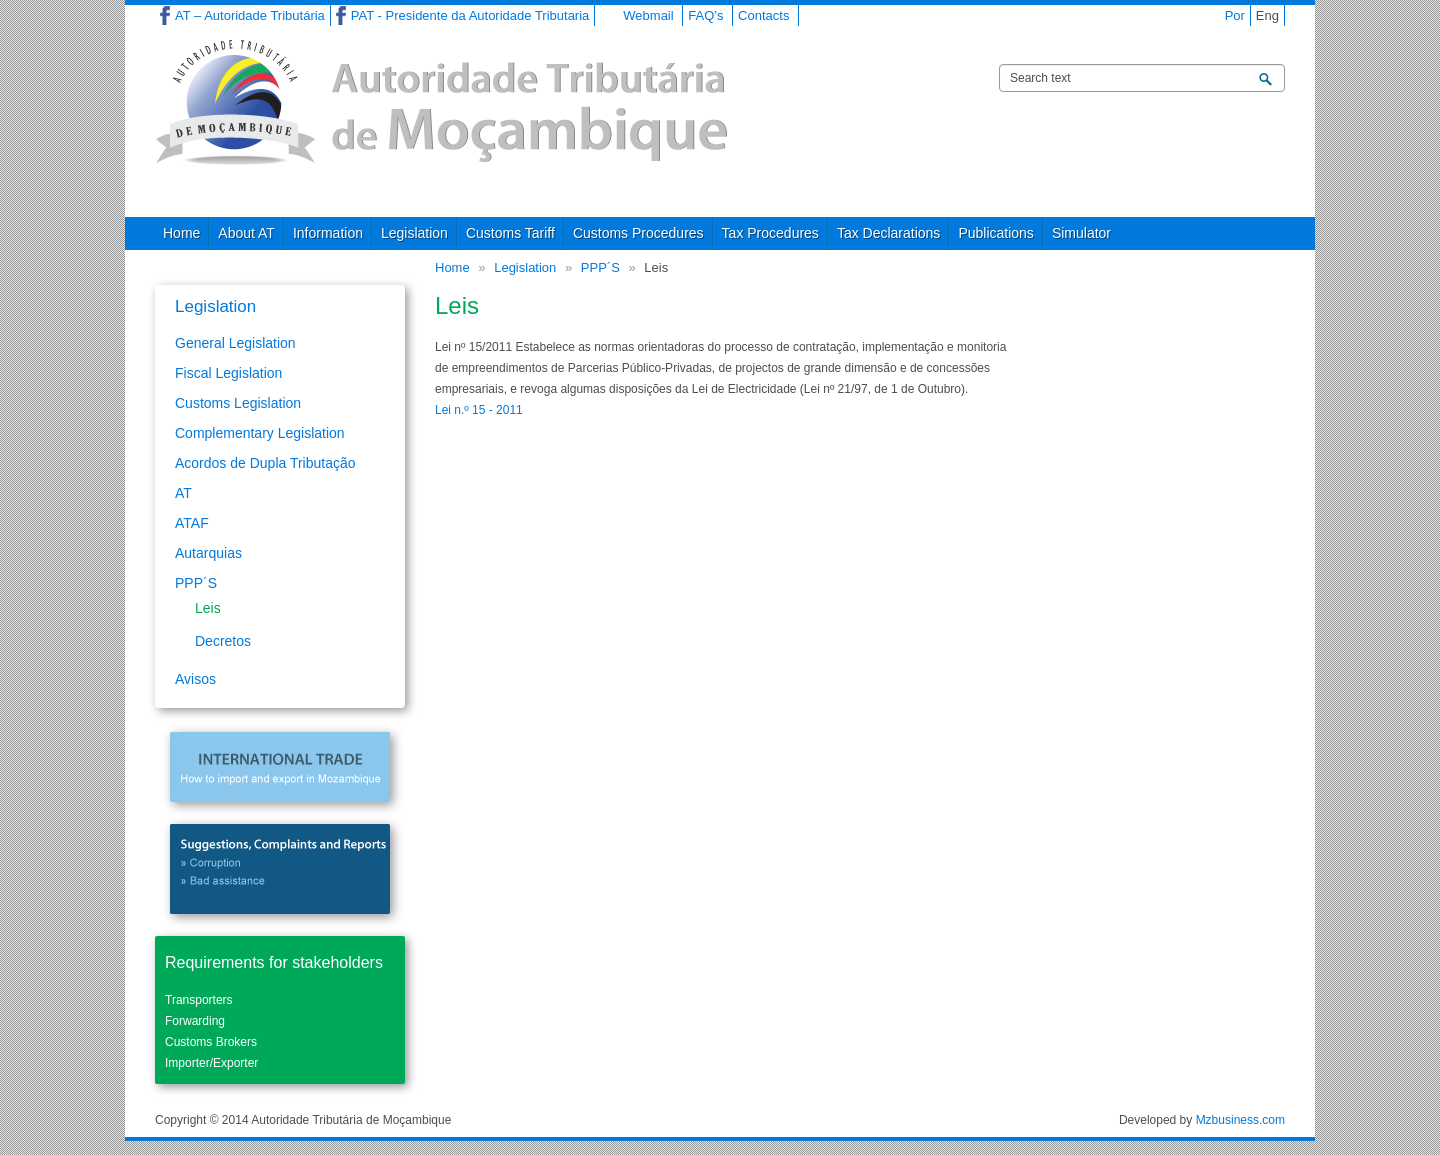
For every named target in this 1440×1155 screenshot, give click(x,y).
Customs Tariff (510, 233)
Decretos (223, 641)
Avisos (195, 679)
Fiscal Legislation (228, 373)
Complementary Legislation (260, 433)
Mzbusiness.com (1240, 1120)
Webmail (648, 15)
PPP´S (600, 267)
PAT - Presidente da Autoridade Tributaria (470, 15)
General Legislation (235, 343)
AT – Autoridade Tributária (250, 15)
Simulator (1081, 233)
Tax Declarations (889, 233)
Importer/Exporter (211, 1063)
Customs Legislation (238, 403)
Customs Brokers (211, 1042)
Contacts (763, 15)
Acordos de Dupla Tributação (265, 463)
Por (1235, 15)
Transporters (199, 1000)
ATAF (192, 523)
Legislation (414, 233)
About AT (246, 233)
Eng (1267, 15)
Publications (996, 233)
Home (181, 233)
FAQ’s (705, 15)
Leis (208, 608)
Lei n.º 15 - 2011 (479, 410)
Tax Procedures (770, 233)
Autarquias (208, 553)
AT (183, 493)
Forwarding (195, 1021)
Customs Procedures (638, 233)
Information (328, 233)
